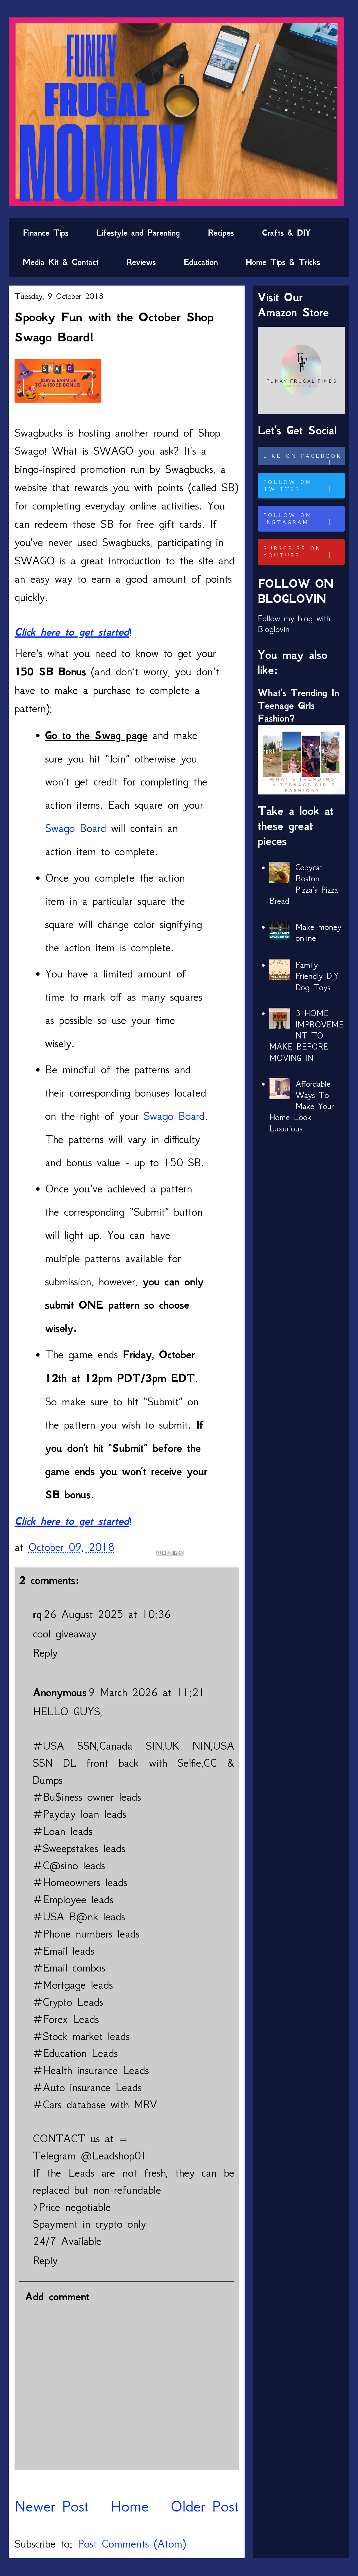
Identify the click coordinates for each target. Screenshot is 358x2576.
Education (201, 262)
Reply (45, 1653)
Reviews (141, 262)
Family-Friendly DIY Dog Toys (317, 976)
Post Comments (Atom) (132, 2543)
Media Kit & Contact (61, 262)
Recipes (221, 232)
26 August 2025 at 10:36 (107, 1614)
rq (37, 1614)
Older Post (204, 2506)
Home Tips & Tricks (283, 262)
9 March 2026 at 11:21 (146, 1692)
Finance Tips (46, 232)
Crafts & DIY (286, 232)
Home (130, 2506)
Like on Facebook (303, 459)
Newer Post (52, 2506)
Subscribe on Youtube (303, 552)
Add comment (57, 2297)
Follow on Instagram (303, 518)
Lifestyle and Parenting (138, 232)
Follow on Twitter (303, 485)
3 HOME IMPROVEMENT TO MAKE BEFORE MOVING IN (306, 1035)
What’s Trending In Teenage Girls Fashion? (298, 705)
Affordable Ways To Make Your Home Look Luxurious (301, 1106)
